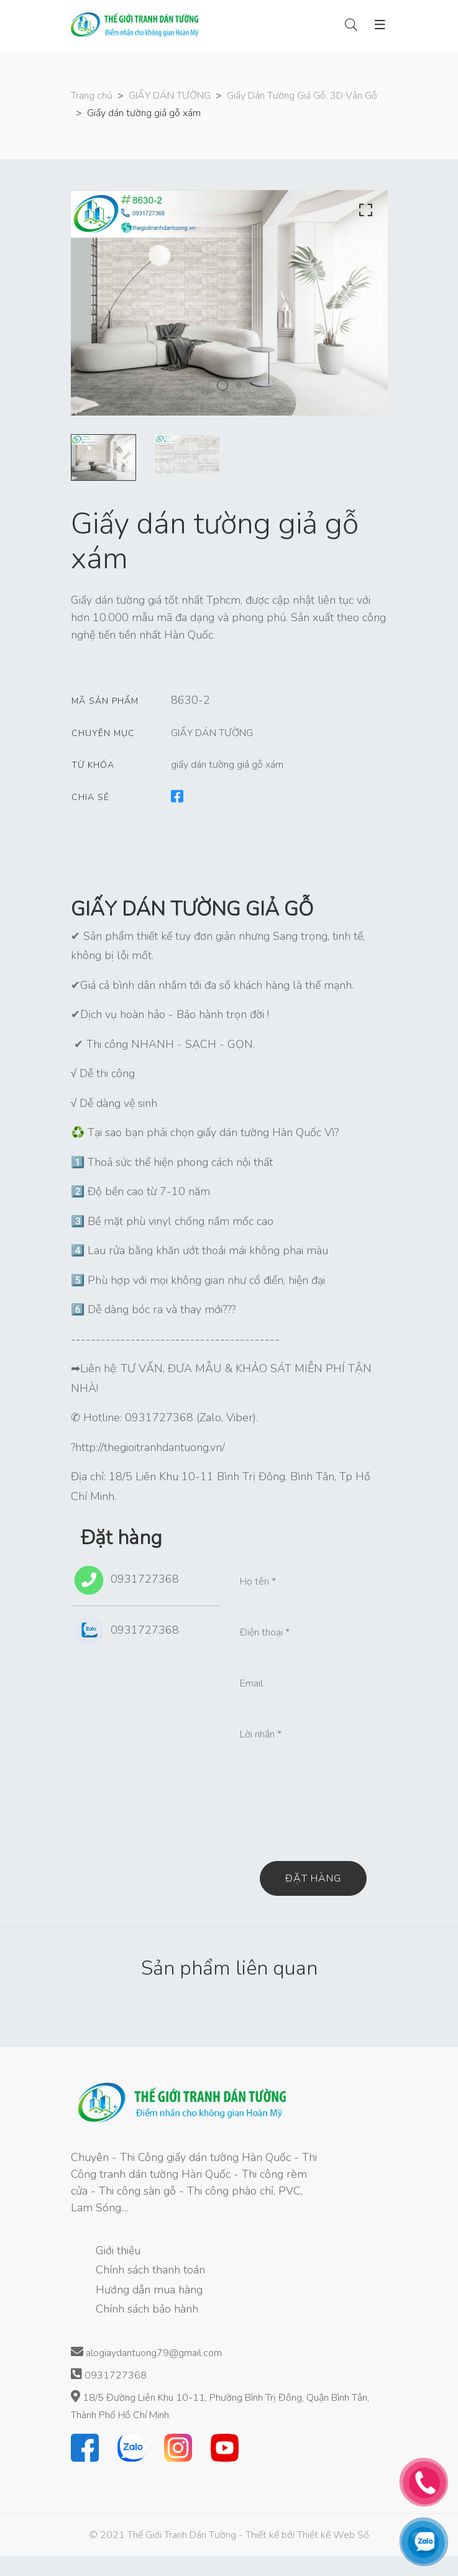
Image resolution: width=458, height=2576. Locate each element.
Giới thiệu (118, 2250)
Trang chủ (91, 95)
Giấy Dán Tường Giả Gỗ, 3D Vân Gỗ (302, 95)
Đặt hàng (313, 1878)
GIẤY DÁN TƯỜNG (170, 95)
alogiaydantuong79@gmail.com (146, 2353)
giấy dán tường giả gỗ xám (227, 764)
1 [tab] (222, 385)
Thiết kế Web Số (333, 2535)
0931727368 (125, 1580)
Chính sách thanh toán (150, 2269)
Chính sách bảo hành (147, 2308)
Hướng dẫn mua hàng (149, 2289)
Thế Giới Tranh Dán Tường (181, 2535)
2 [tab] (239, 385)
